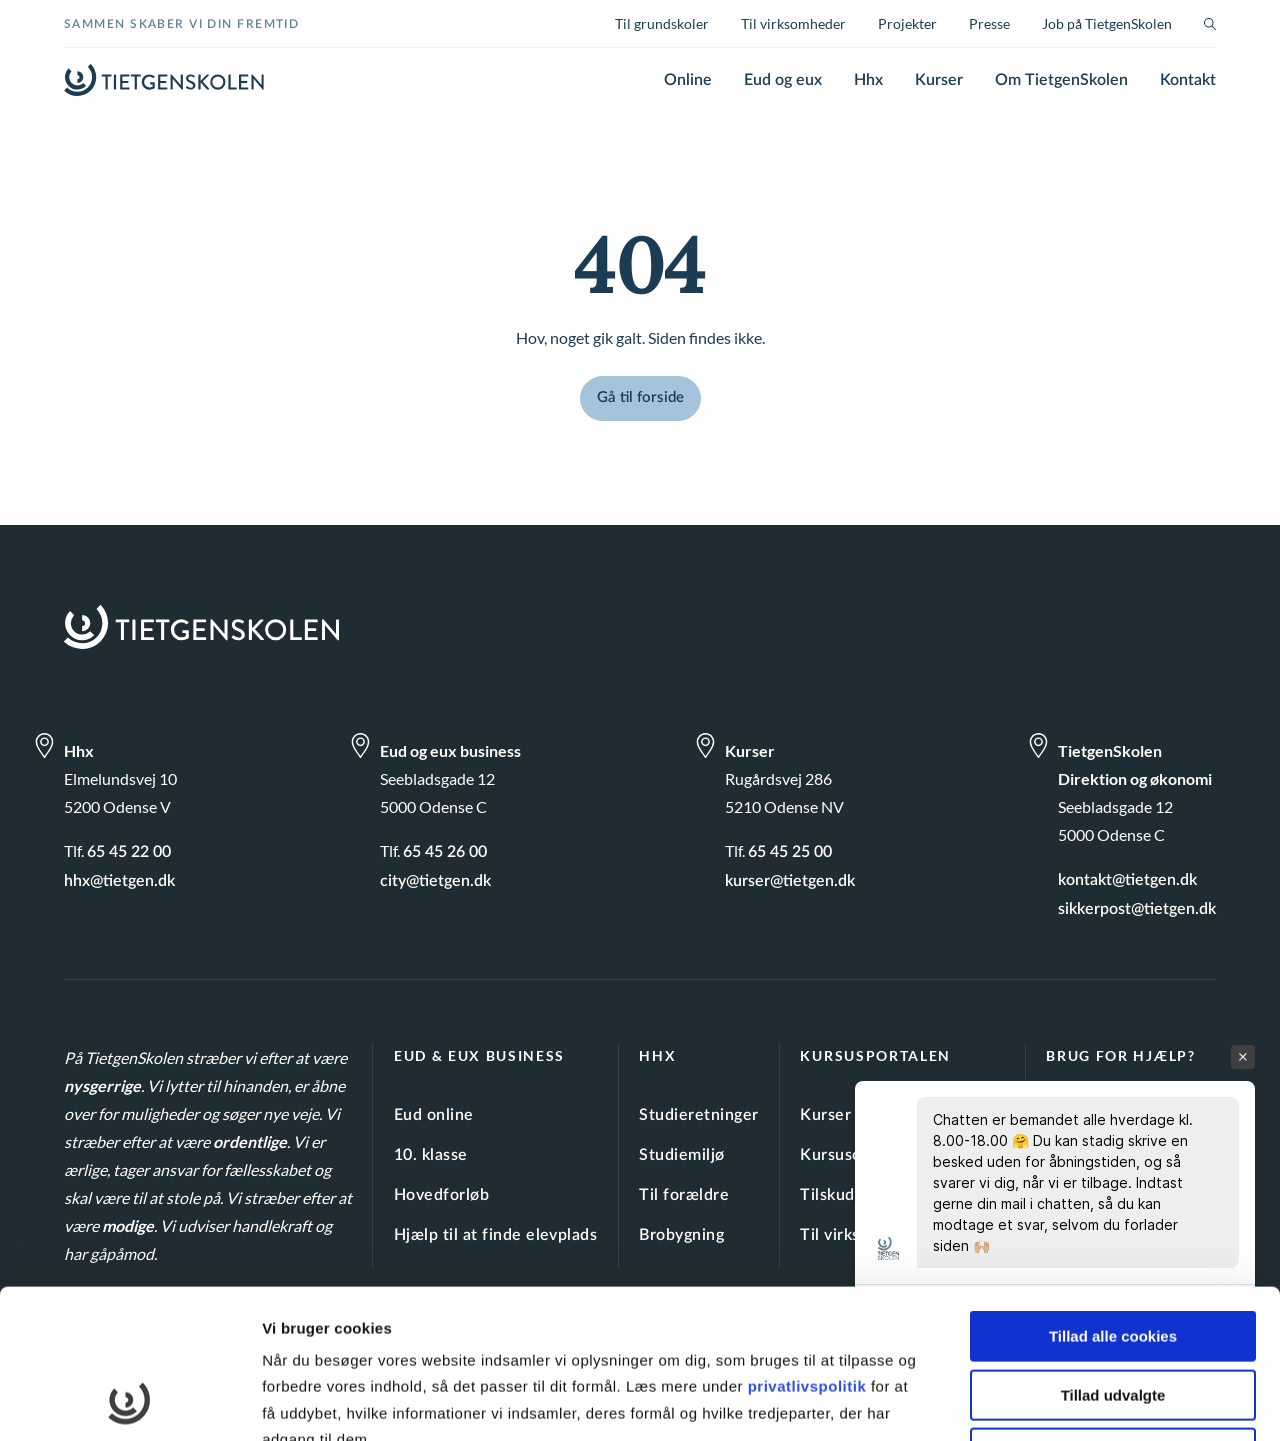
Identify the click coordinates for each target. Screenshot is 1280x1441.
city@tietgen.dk (435, 881)
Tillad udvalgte (1113, 1255)
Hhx (868, 80)
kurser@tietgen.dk (790, 881)
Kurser (939, 80)
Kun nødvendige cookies (1113, 1313)
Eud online (434, 1115)
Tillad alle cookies (1113, 1196)
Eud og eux (783, 80)
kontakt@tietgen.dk (1127, 880)
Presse (989, 23)
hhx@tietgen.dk (119, 881)
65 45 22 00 (129, 852)
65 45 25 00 (790, 852)
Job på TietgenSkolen (1107, 23)
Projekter (907, 23)
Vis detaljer (1039, 1401)
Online (688, 80)
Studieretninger (698, 1115)
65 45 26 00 (445, 852)
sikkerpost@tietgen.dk (1137, 909)
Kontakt (1188, 80)
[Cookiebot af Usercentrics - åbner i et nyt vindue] (129, 1402)
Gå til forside (640, 397)
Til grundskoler (662, 23)
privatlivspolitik (809, 1246)
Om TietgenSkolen (1061, 80)
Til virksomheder (793, 23)
